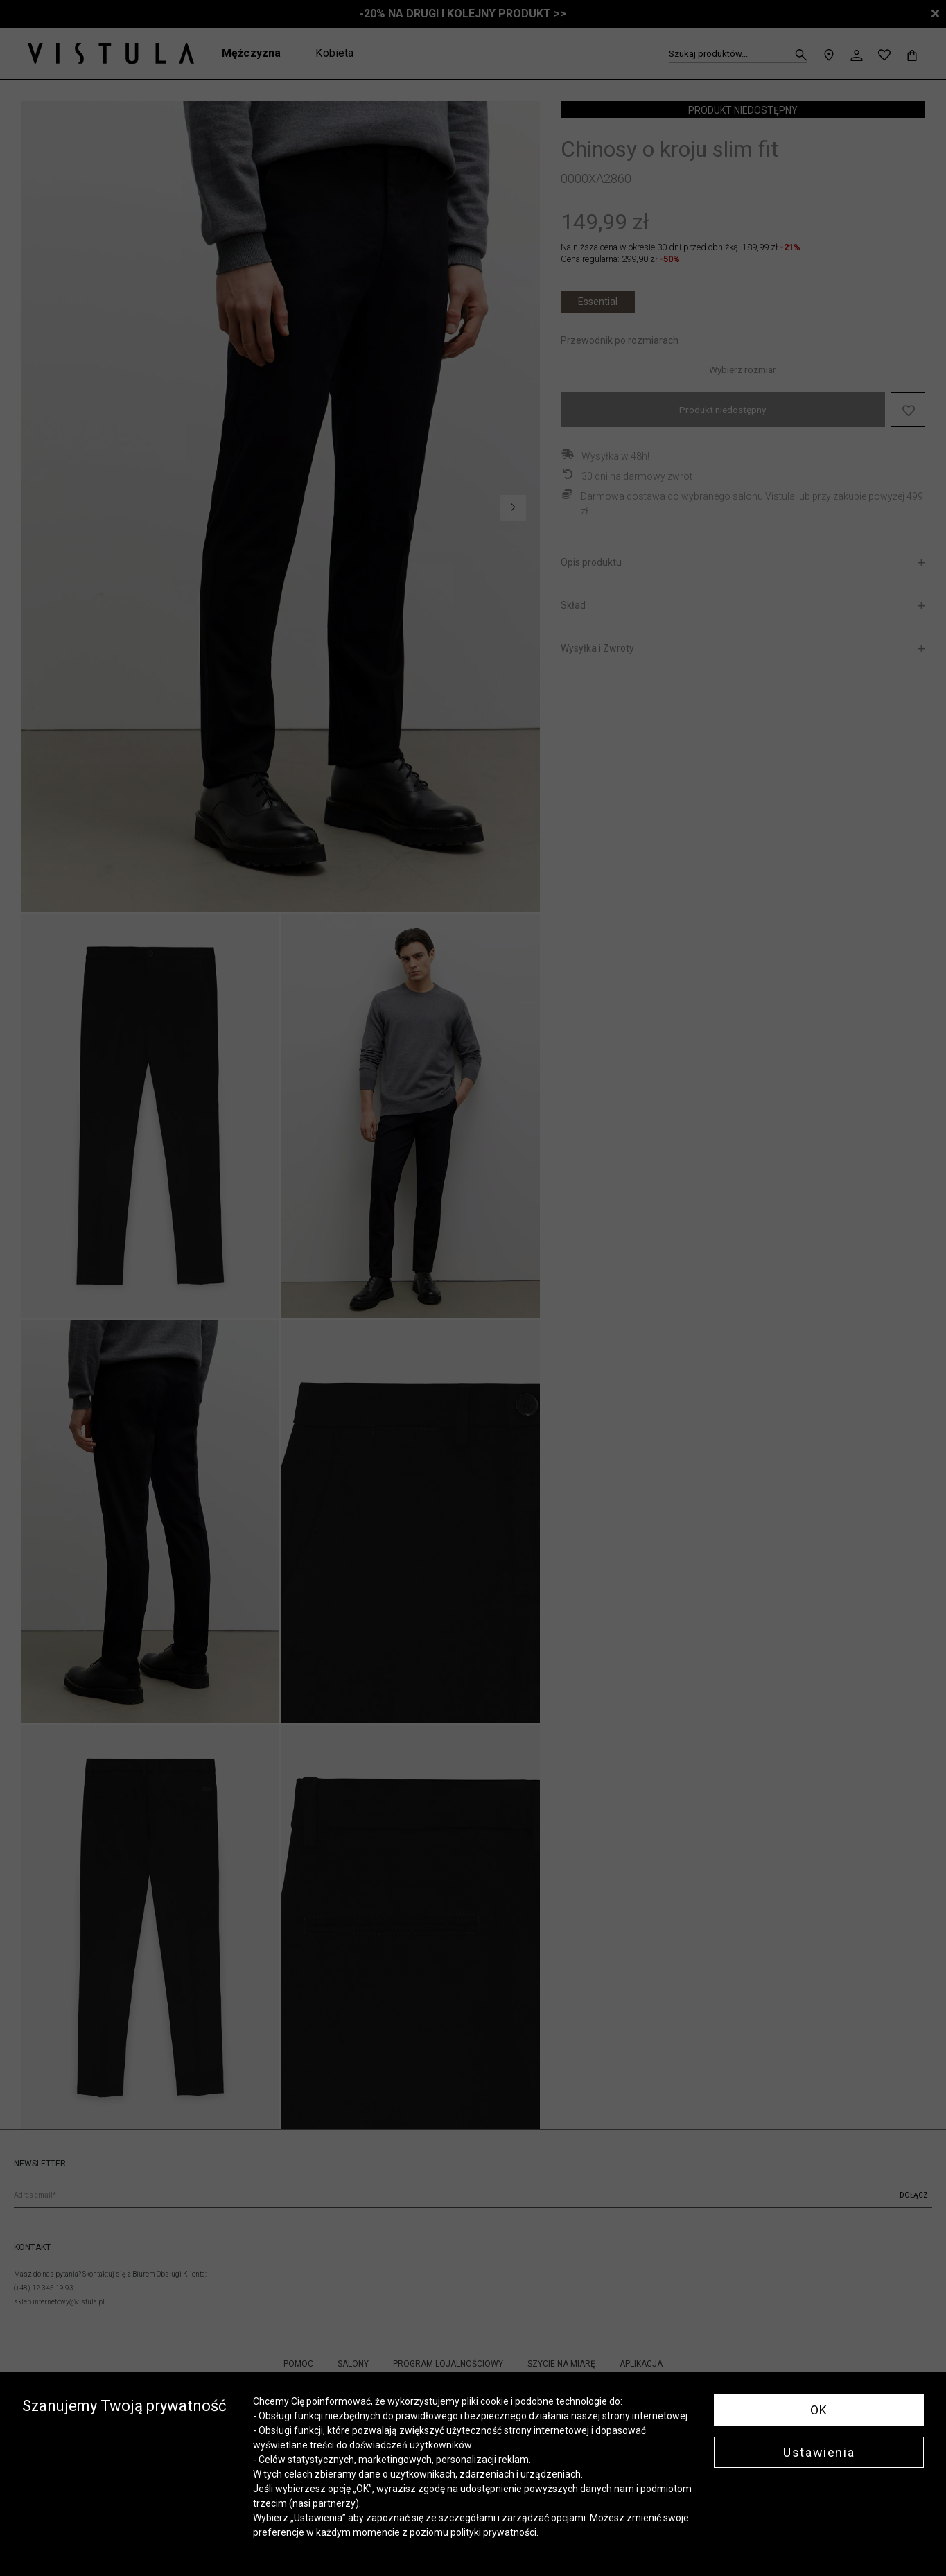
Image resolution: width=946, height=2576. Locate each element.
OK (819, 2410)
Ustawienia (819, 2452)
